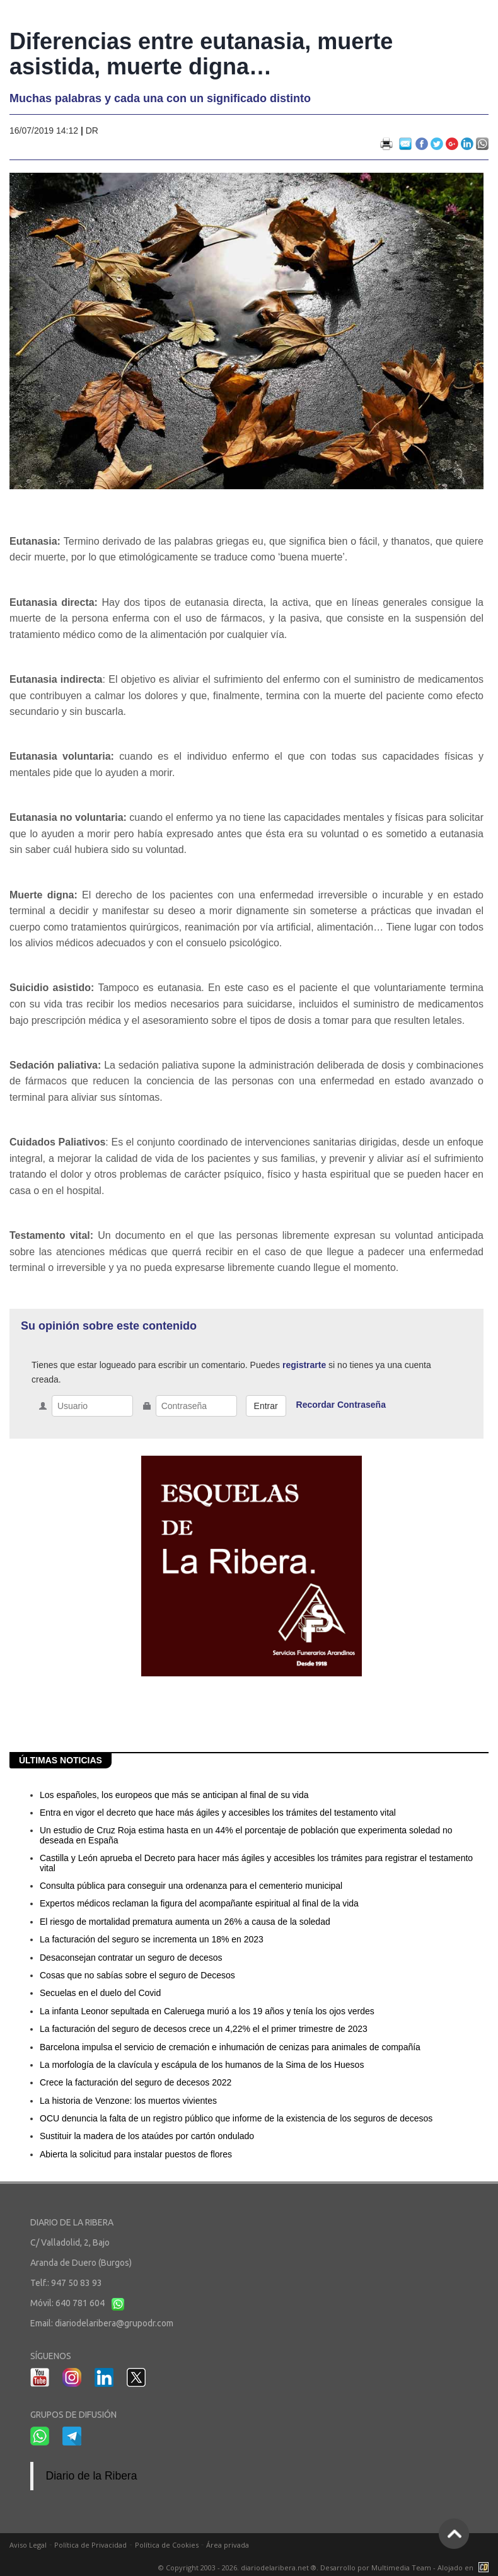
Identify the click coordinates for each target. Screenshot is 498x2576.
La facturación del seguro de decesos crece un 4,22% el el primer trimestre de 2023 (204, 2029)
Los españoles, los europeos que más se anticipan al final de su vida (174, 1795)
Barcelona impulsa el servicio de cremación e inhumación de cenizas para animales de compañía (230, 2047)
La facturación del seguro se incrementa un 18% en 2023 (151, 1939)
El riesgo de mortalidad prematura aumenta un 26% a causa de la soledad (185, 1922)
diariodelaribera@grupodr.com (114, 2323)
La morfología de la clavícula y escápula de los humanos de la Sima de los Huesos (202, 2065)
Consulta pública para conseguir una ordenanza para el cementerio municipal (191, 1886)
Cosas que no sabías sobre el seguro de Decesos (137, 1975)
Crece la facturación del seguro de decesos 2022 (135, 2082)
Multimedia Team (401, 2567)
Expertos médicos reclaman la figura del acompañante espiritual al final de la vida (199, 1903)
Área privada (227, 2545)
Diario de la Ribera (91, 2475)
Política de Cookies (167, 2545)
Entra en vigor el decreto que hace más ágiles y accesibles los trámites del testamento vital (218, 1812)
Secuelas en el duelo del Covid (100, 1993)
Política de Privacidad (90, 2545)
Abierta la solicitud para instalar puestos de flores (136, 2154)
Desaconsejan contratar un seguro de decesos (131, 1957)
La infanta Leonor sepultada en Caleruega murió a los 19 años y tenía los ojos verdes (207, 2011)
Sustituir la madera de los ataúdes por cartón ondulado (147, 2136)
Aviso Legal (28, 2545)
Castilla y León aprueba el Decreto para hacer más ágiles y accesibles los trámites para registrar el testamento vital (256, 1862)
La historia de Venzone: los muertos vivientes (128, 2101)
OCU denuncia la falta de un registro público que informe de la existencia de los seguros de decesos (236, 2118)
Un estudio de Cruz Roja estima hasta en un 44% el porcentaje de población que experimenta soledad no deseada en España (246, 1835)
